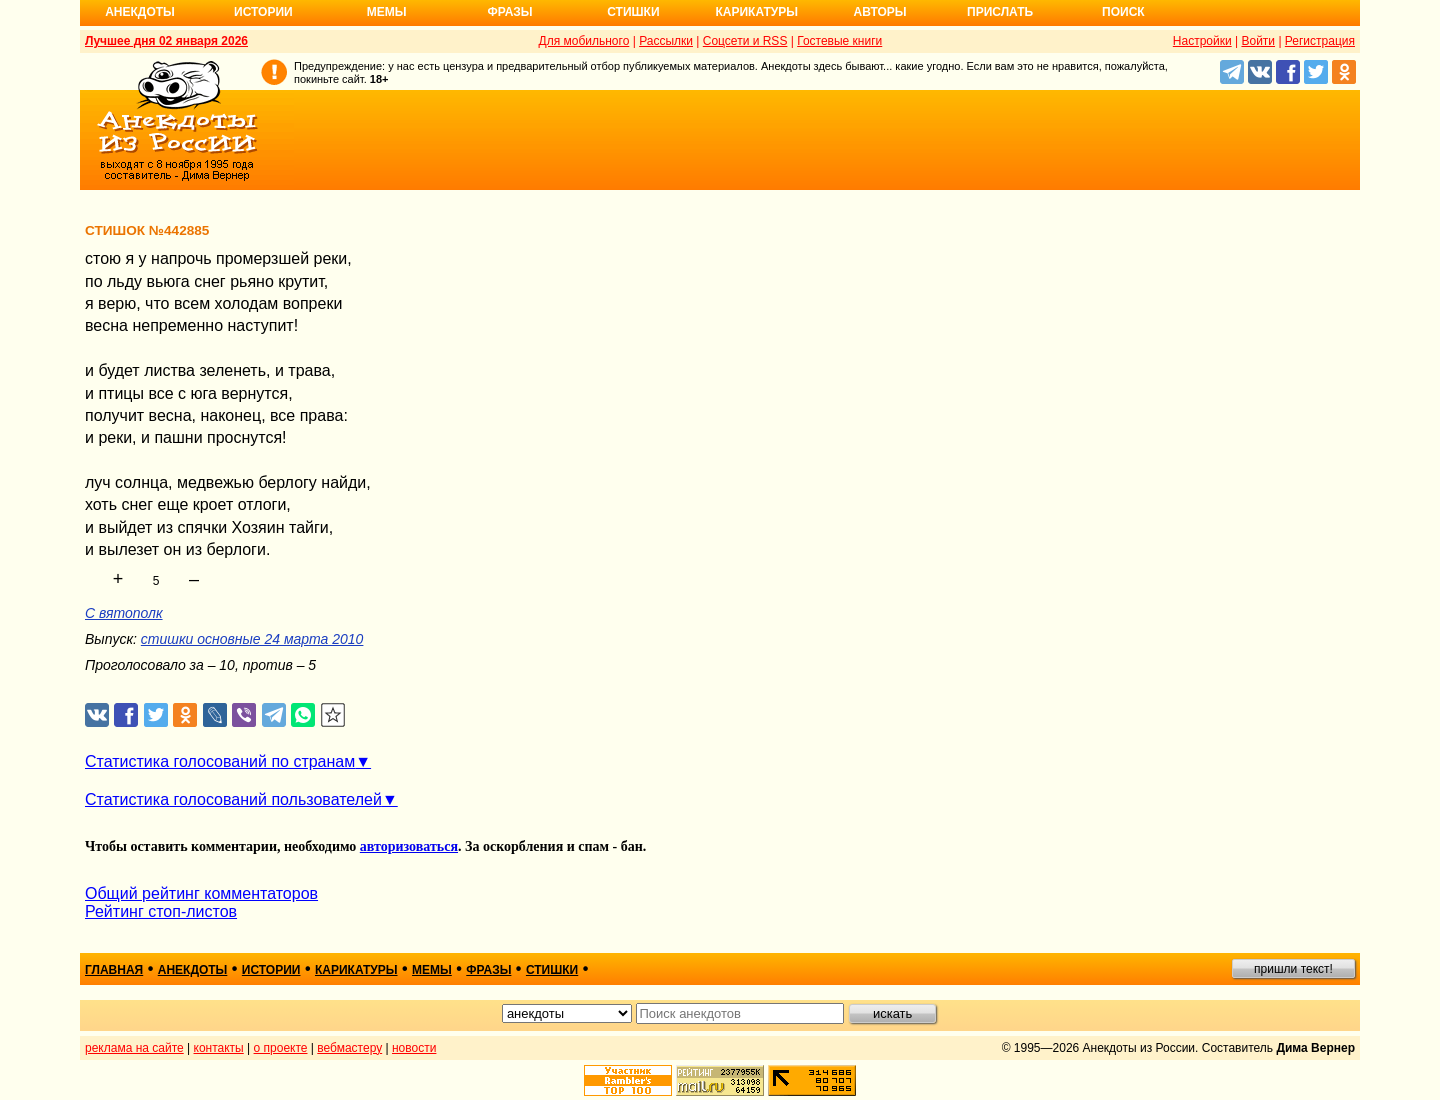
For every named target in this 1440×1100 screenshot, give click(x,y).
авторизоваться (409, 846)
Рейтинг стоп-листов (161, 911)
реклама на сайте (134, 1048)
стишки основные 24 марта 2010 (252, 639)
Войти (1258, 41)
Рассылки (666, 41)
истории (271, 970)
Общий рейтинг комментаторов (201, 893)
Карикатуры (756, 12)
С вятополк (124, 613)
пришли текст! (1293, 969)
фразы (488, 970)
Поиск (1123, 12)
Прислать (1000, 12)
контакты (219, 1048)
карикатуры (356, 970)
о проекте (281, 1048)
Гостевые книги (839, 41)
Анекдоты (140, 12)
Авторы (880, 12)
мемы (432, 970)
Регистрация (1320, 41)
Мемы (387, 12)
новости (414, 1048)
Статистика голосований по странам (220, 761)
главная (114, 970)
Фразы (509, 12)
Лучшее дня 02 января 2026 (166, 41)
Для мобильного (584, 41)
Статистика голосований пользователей (233, 799)
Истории (263, 12)
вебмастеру (349, 1048)
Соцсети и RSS (745, 41)
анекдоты (193, 970)
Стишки (633, 12)
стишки (552, 970)
